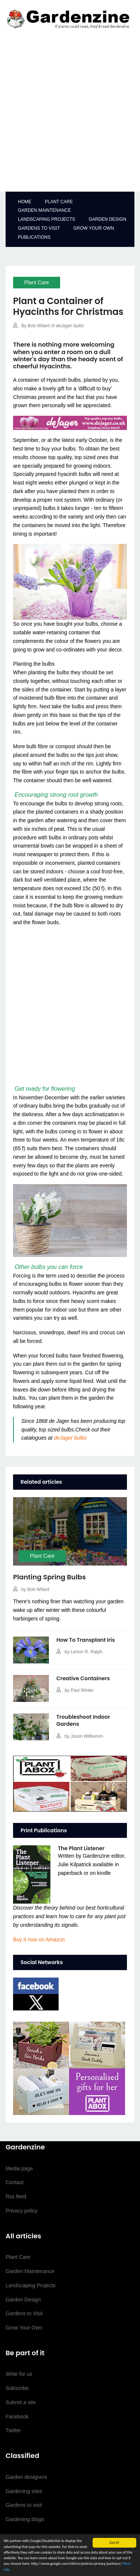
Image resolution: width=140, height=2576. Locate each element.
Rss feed (16, 2196)
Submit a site (21, 2402)
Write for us (19, 2374)
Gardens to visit (24, 2505)
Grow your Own (93, 228)
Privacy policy (22, 2211)
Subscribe (17, 2388)
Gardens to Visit (39, 228)
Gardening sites (24, 2491)
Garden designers (26, 2477)
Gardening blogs (25, 2519)
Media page (19, 2168)
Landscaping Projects (46, 219)
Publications (34, 237)
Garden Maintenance (44, 210)
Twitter (13, 2430)
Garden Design (107, 219)
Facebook (17, 2416)
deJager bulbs (70, 1438)
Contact (15, 2182)
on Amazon (39, 1939)
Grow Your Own (24, 2328)
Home (24, 201)
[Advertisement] (70, 113)
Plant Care (59, 201)
